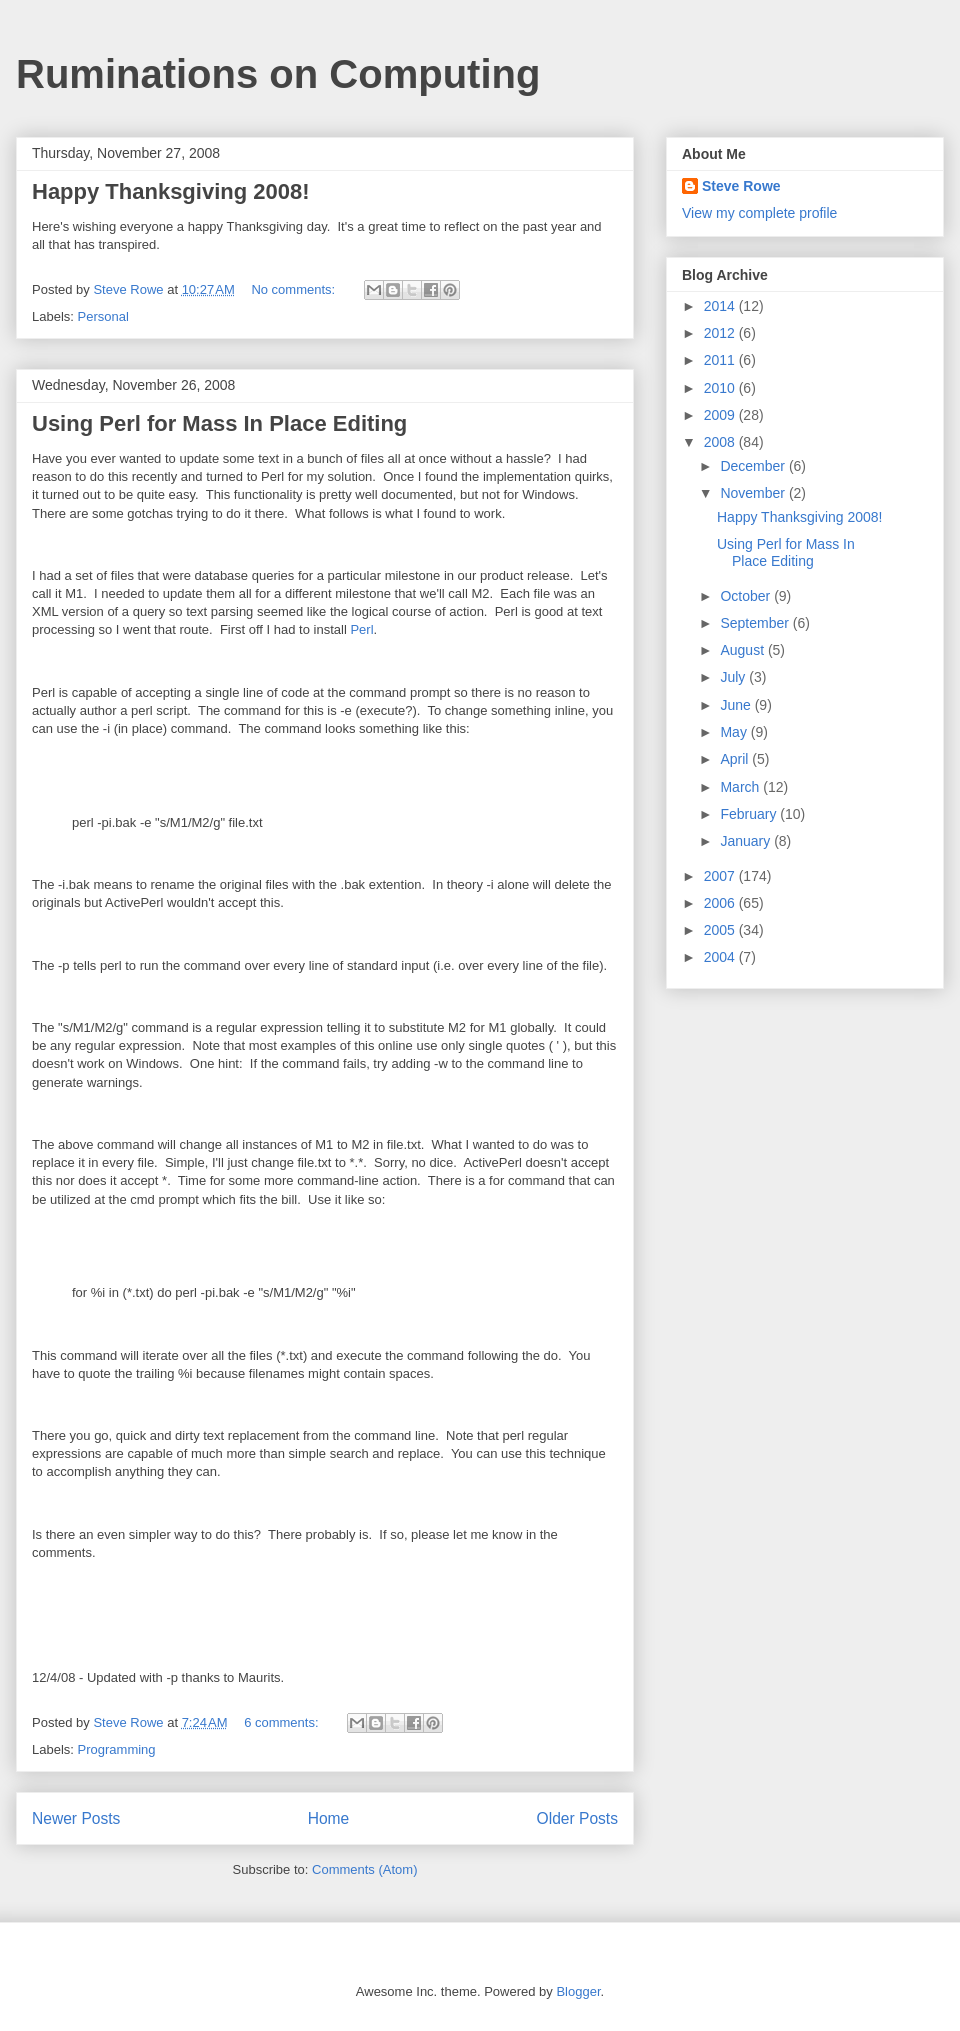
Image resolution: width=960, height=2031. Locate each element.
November (754, 493)
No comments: (294, 289)
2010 (721, 388)
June (737, 705)
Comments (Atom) (364, 1869)
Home (329, 1818)
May (735, 732)
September (756, 623)
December (754, 466)
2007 (721, 876)
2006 (721, 903)
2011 (721, 360)
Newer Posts (76, 1818)
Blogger (578, 1991)
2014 (721, 306)
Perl (361, 629)
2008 (721, 442)
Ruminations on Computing (278, 74)
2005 (721, 930)
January (747, 841)
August (743, 650)
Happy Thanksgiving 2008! (171, 191)
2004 (721, 957)
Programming (117, 1749)
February (750, 814)
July (734, 677)
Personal (103, 316)
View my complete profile (759, 213)
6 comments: (283, 1722)
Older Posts (577, 1818)
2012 (721, 333)
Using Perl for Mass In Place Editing (219, 423)
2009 (721, 415)
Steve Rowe (741, 186)
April (736, 759)
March (741, 787)
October (747, 596)
